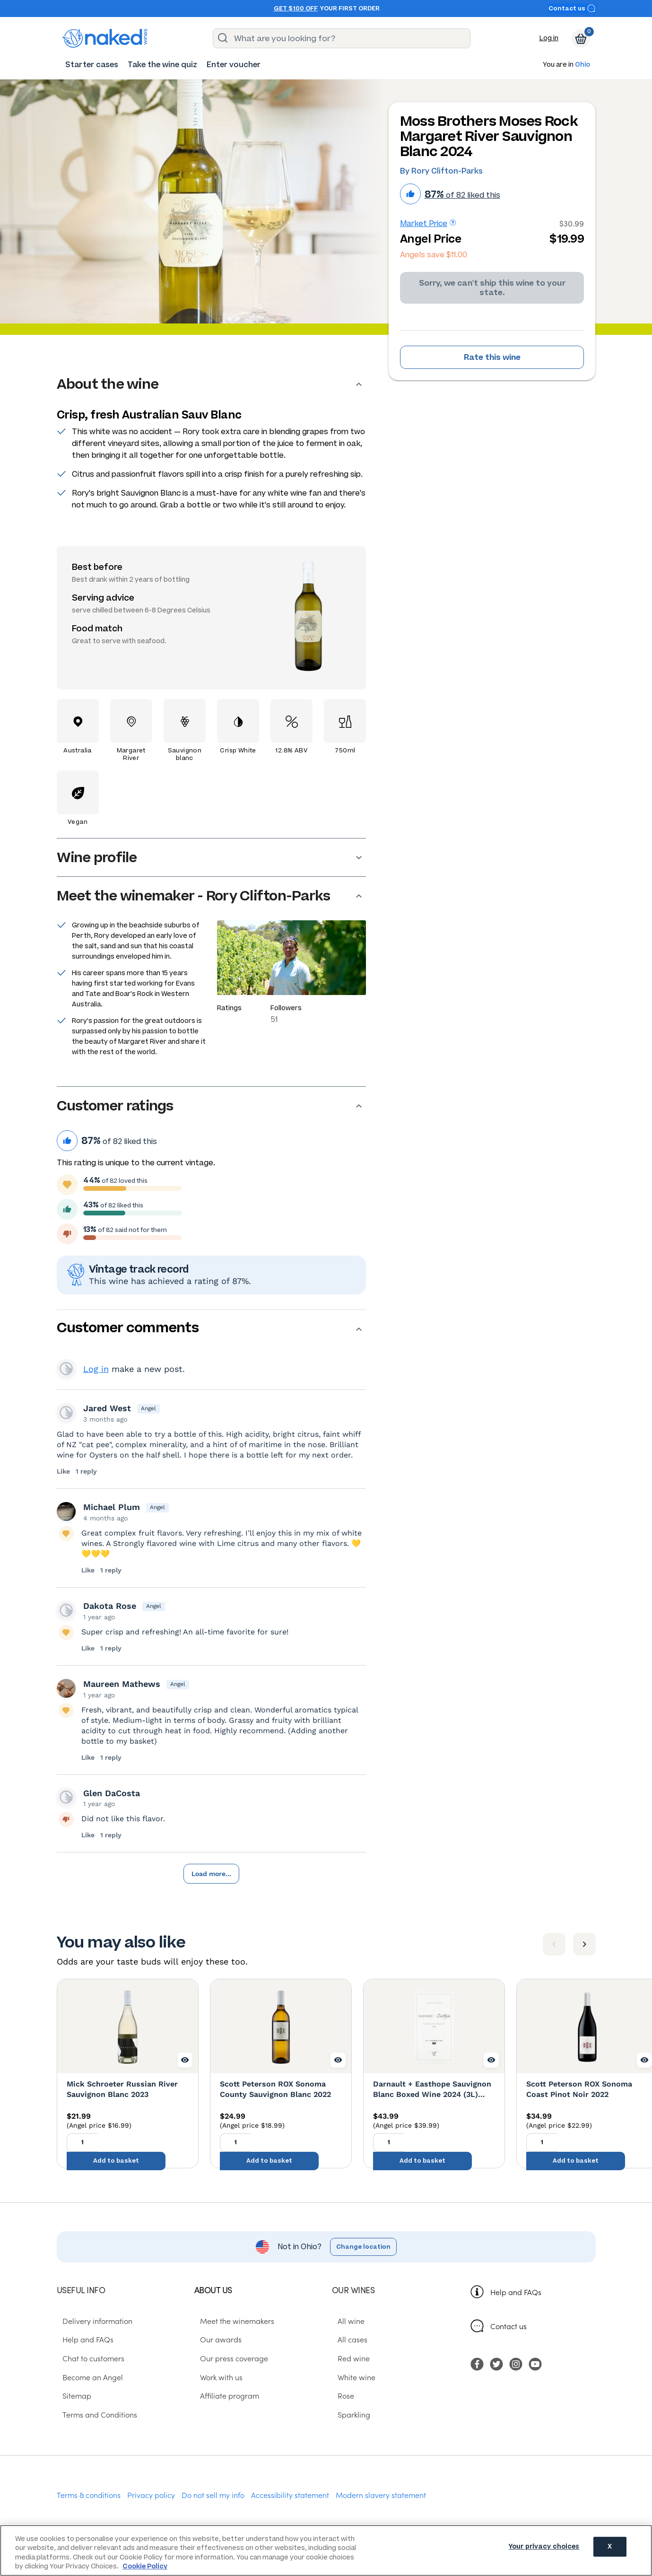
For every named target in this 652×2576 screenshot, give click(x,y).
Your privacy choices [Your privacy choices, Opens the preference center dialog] (544, 2550)
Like (64, 1471)
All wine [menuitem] (345, 2321)
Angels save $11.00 (433, 254)
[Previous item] (554, 1945)
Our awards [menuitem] (215, 2340)
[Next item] (584, 1945)
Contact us (572, 8)
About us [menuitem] (213, 2291)
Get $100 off (296, 8)
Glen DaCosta (111, 1793)
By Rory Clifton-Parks (441, 170)
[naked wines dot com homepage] (105, 38)
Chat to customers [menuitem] (88, 2359)
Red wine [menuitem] (348, 2359)
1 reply (86, 1471)
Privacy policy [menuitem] (151, 2495)
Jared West (107, 1408)
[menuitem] (91, 64)
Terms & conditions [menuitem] (89, 2495)
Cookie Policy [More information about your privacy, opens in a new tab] (144, 2566)
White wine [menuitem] (351, 2378)
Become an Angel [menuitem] (87, 2378)
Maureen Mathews (121, 1684)
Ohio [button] (582, 65)
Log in (548, 38)
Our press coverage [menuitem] (228, 2359)
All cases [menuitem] (347, 2340)
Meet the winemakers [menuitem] (231, 2321)
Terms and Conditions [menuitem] (94, 2415)
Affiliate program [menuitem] (223, 2396)
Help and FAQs (515, 2293)
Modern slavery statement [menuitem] (381, 2495)
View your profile (66, 1368)
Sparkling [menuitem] (348, 2415)
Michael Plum (111, 1507)
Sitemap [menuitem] (71, 2396)
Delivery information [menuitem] (92, 2321)
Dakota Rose (109, 1606)
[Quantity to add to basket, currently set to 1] (82, 2150)
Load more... (211, 1873)
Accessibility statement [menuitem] (290, 2495)
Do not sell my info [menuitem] (213, 2495)
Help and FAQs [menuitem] (82, 2340)
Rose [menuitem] (340, 2396)
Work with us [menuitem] (215, 2378)
